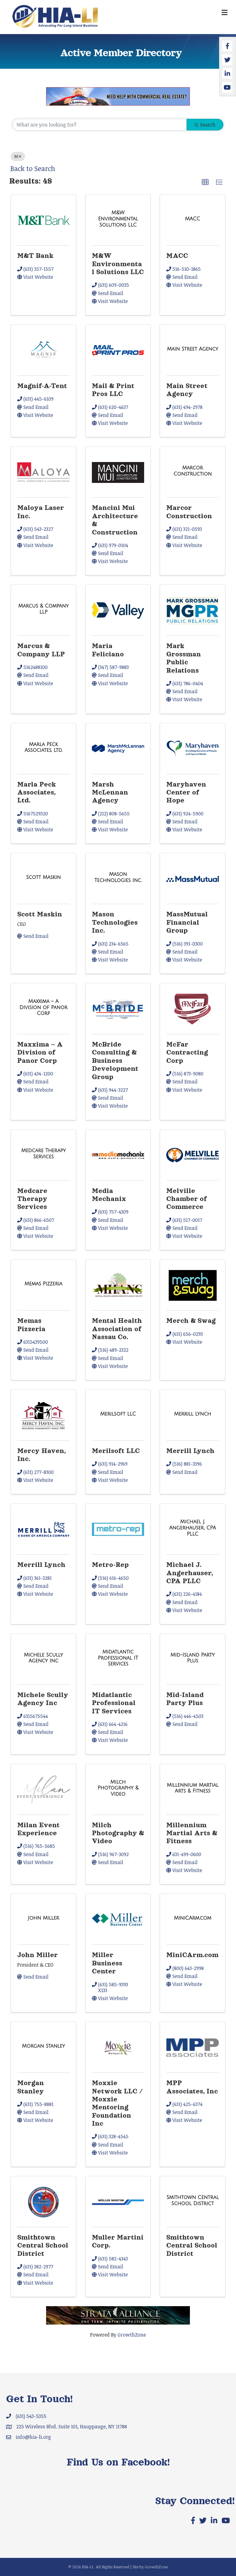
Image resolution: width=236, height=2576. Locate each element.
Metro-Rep (110, 1564)
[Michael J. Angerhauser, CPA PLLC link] (192, 1528)
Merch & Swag (191, 1320)
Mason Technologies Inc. (115, 922)
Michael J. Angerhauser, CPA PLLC (189, 1573)
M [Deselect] (17, 156)
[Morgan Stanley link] (43, 2046)
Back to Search (32, 168)
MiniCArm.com (192, 1955)
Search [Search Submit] (205, 124)
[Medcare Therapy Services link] (43, 1154)
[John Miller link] (43, 1918)
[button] (205, 182)
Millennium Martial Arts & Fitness (191, 1833)
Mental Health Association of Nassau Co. (117, 1329)
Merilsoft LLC (116, 1451)
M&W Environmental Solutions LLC (118, 264)
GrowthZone (132, 2334)
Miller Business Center (107, 1963)
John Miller (37, 1955)
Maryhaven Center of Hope (186, 792)
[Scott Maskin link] (43, 877)
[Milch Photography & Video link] (118, 1788)
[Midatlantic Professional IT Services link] (118, 1658)
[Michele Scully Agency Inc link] (43, 1658)
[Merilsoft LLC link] (118, 1414)
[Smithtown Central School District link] (192, 2200)
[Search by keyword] (100, 124)
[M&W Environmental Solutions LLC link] (118, 219)
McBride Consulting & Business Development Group (115, 1061)
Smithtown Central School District (42, 2245)
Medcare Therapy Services (32, 1199)
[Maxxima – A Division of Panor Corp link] (43, 1007)
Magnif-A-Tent (42, 386)
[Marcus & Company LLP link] (43, 609)
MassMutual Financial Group (187, 922)
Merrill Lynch (190, 1451)
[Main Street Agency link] (192, 349)
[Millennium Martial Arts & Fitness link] (192, 1788)
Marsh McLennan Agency (110, 792)
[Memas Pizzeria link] (43, 1284)
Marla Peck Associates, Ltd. (36, 792)
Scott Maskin (39, 914)
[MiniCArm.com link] (192, 1918)
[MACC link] (192, 219)
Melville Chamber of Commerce (186, 1199)
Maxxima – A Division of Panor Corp (40, 1052)
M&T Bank (35, 255)
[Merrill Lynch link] (192, 1414)
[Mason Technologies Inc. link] (118, 877)
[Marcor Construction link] (192, 471)
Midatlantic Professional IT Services (114, 1703)
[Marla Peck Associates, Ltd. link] (43, 747)
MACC (177, 255)
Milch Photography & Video (118, 1833)
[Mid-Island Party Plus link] (192, 1658)
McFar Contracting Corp (187, 1052)
